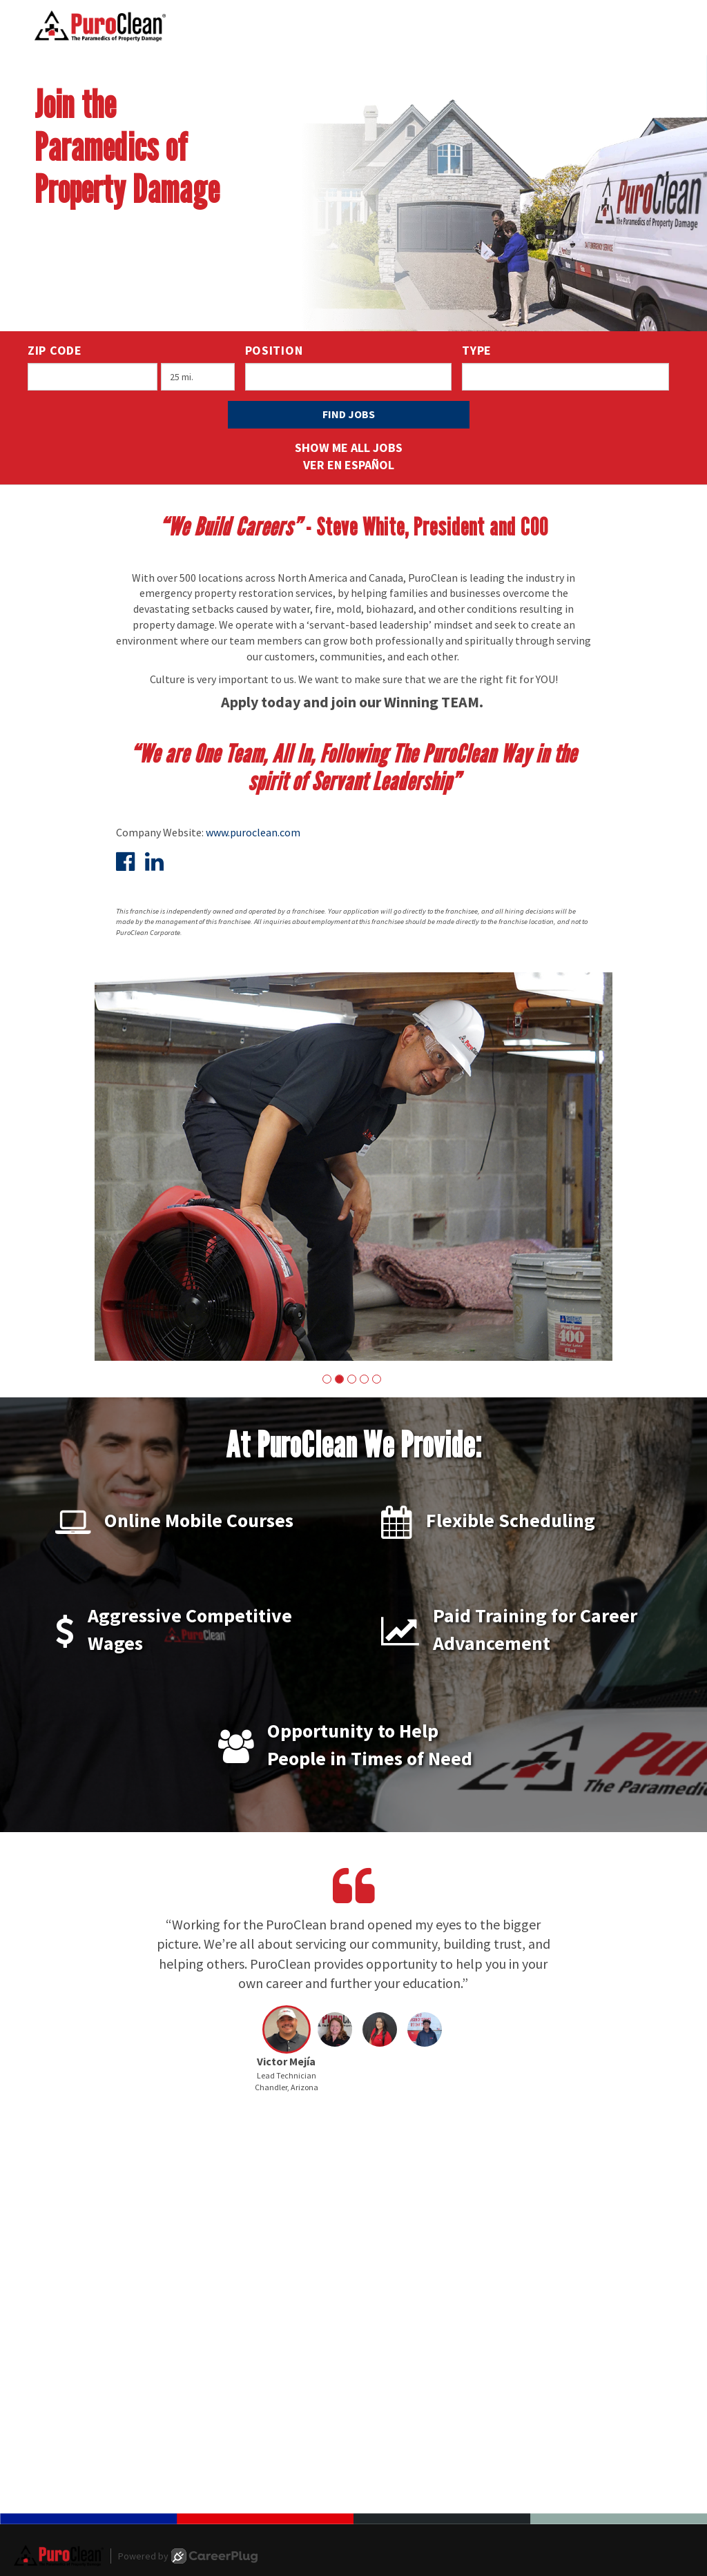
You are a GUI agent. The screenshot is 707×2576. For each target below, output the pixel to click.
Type (477, 350)
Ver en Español (348, 465)
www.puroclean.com (253, 832)
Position (274, 350)
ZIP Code (55, 350)
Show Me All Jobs (349, 447)
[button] (326, 1379)
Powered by (188, 2556)
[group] (353, 1166)
